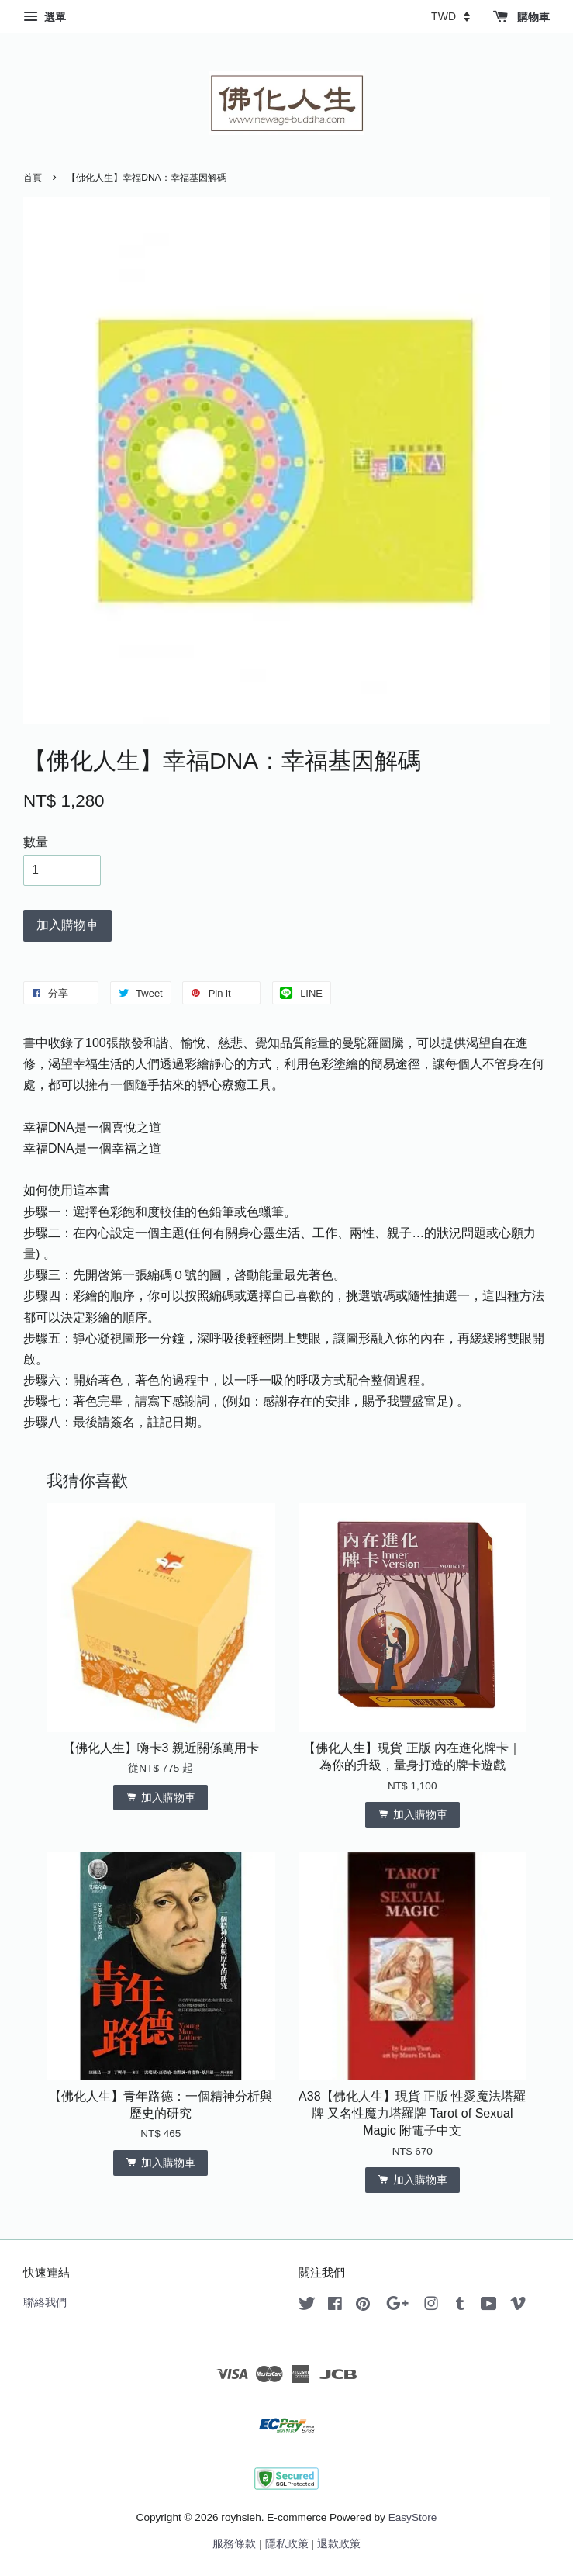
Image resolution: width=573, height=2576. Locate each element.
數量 (35, 842)
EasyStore (412, 2517)
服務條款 (234, 2544)
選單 (44, 17)
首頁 (32, 177)
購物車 (521, 17)
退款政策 (339, 2544)
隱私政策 (287, 2544)
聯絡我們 (45, 2302)
